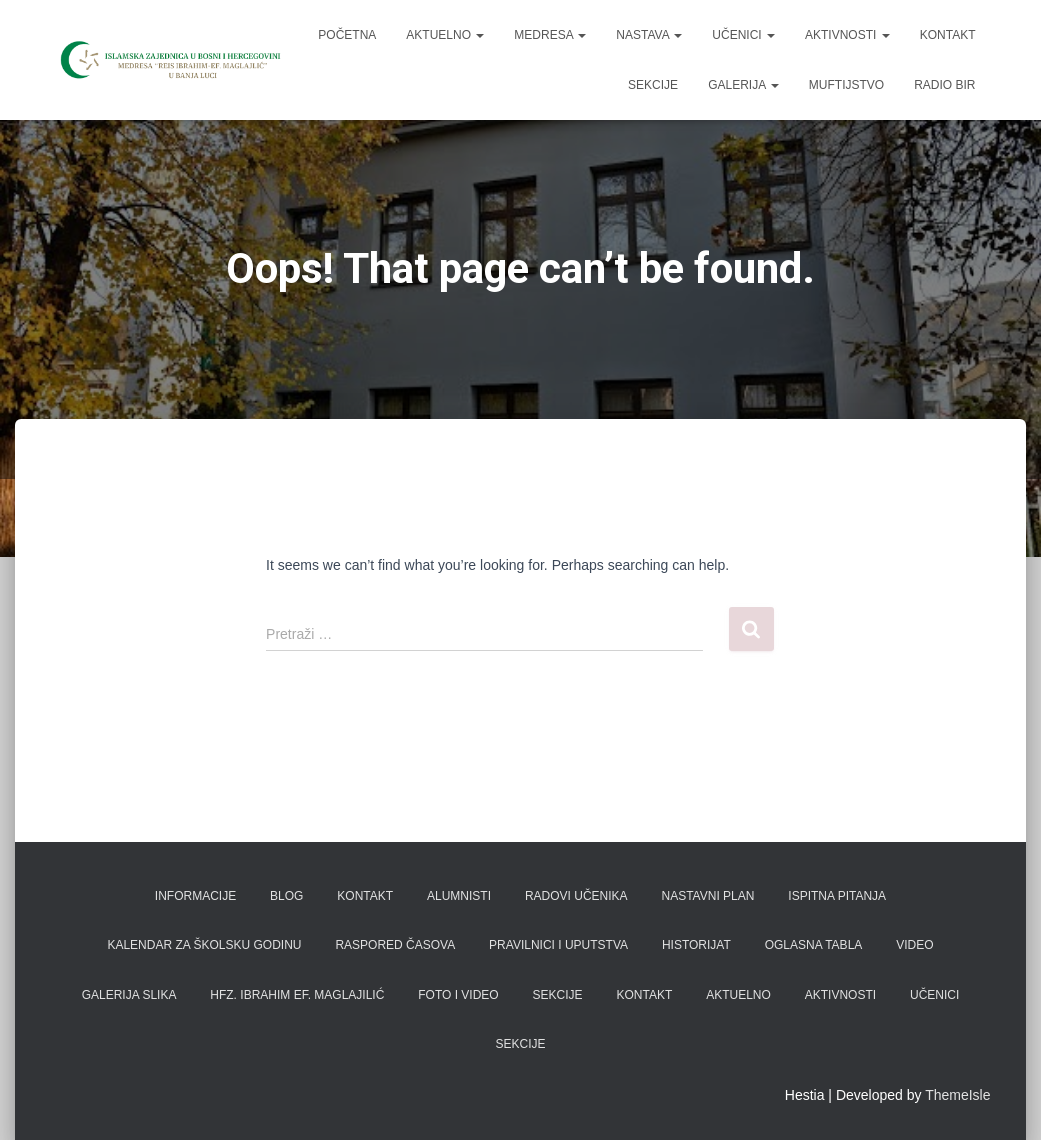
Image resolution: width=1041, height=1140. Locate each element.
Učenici (743, 35)
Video (914, 945)
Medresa (550, 35)
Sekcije (653, 85)
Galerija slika (129, 995)
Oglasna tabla (814, 945)
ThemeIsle (957, 1095)
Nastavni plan (708, 896)
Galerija (743, 85)
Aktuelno (445, 35)
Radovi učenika (576, 896)
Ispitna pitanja (837, 896)
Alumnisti (459, 896)
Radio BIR (944, 85)
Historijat (696, 945)
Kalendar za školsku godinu (204, 945)
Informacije (195, 896)
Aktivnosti (847, 35)
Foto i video (458, 995)
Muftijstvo (846, 85)
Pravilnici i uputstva (558, 945)
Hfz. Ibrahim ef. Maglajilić (297, 995)
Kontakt (948, 35)
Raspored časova (395, 945)
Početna (347, 35)
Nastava (649, 35)
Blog (286, 896)
